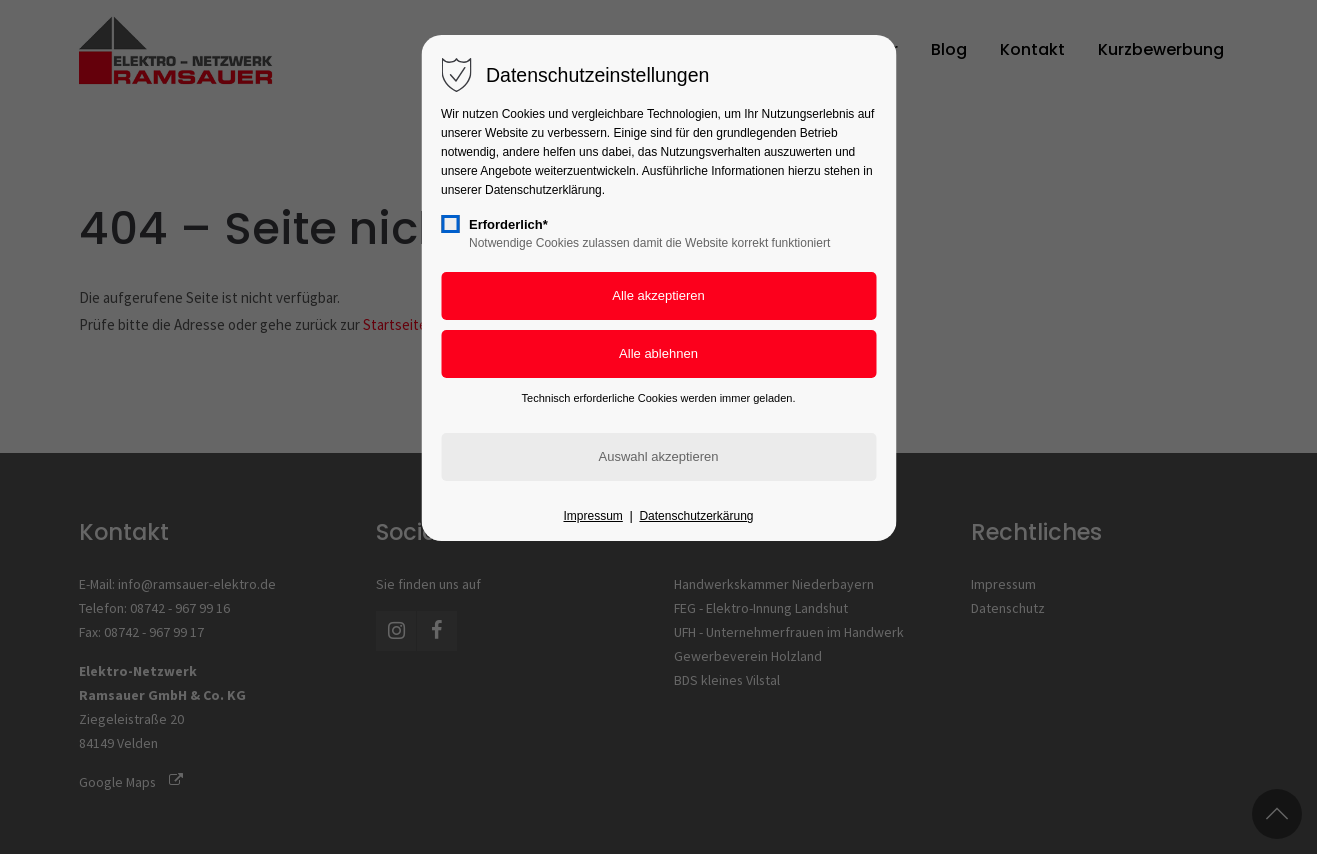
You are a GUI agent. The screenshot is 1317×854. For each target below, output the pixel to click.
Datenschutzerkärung (696, 516)
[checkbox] (450, 224)
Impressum (592, 516)
